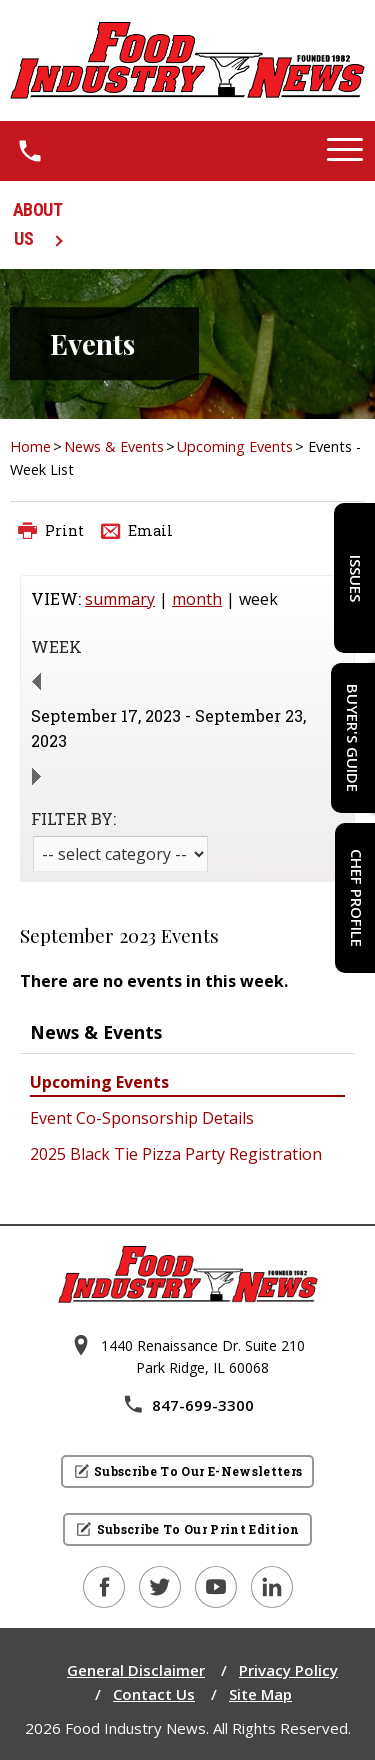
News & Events (114, 446)
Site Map (260, 1694)
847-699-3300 (188, 1405)
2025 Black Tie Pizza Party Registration (176, 1154)
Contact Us (154, 1694)
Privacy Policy (288, 1670)
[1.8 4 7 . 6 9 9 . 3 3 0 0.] (30, 151)
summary (120, 599)
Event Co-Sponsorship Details (142, 1118)
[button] (345, 151)
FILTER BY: (73, 818)
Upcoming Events (235, 446)
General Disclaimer (136, 1670)
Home (30, 446)
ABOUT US (38, 224)
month (197, 599)
